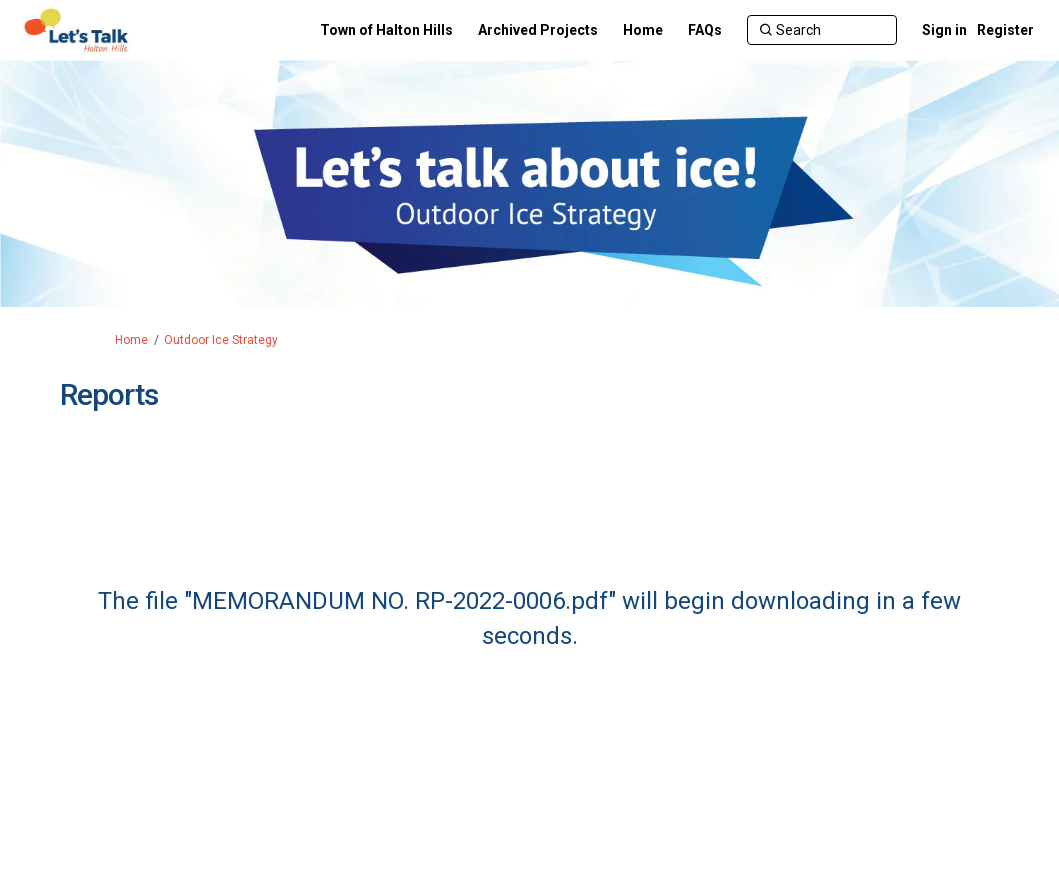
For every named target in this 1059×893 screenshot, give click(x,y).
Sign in (944, 30)
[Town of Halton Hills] (386, 30)
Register (1005, 30)
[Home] (643, 30)
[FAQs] (705, 30)
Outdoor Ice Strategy (221, 340)
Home (131, 340)
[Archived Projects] (538, 30)
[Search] (822, 30)
